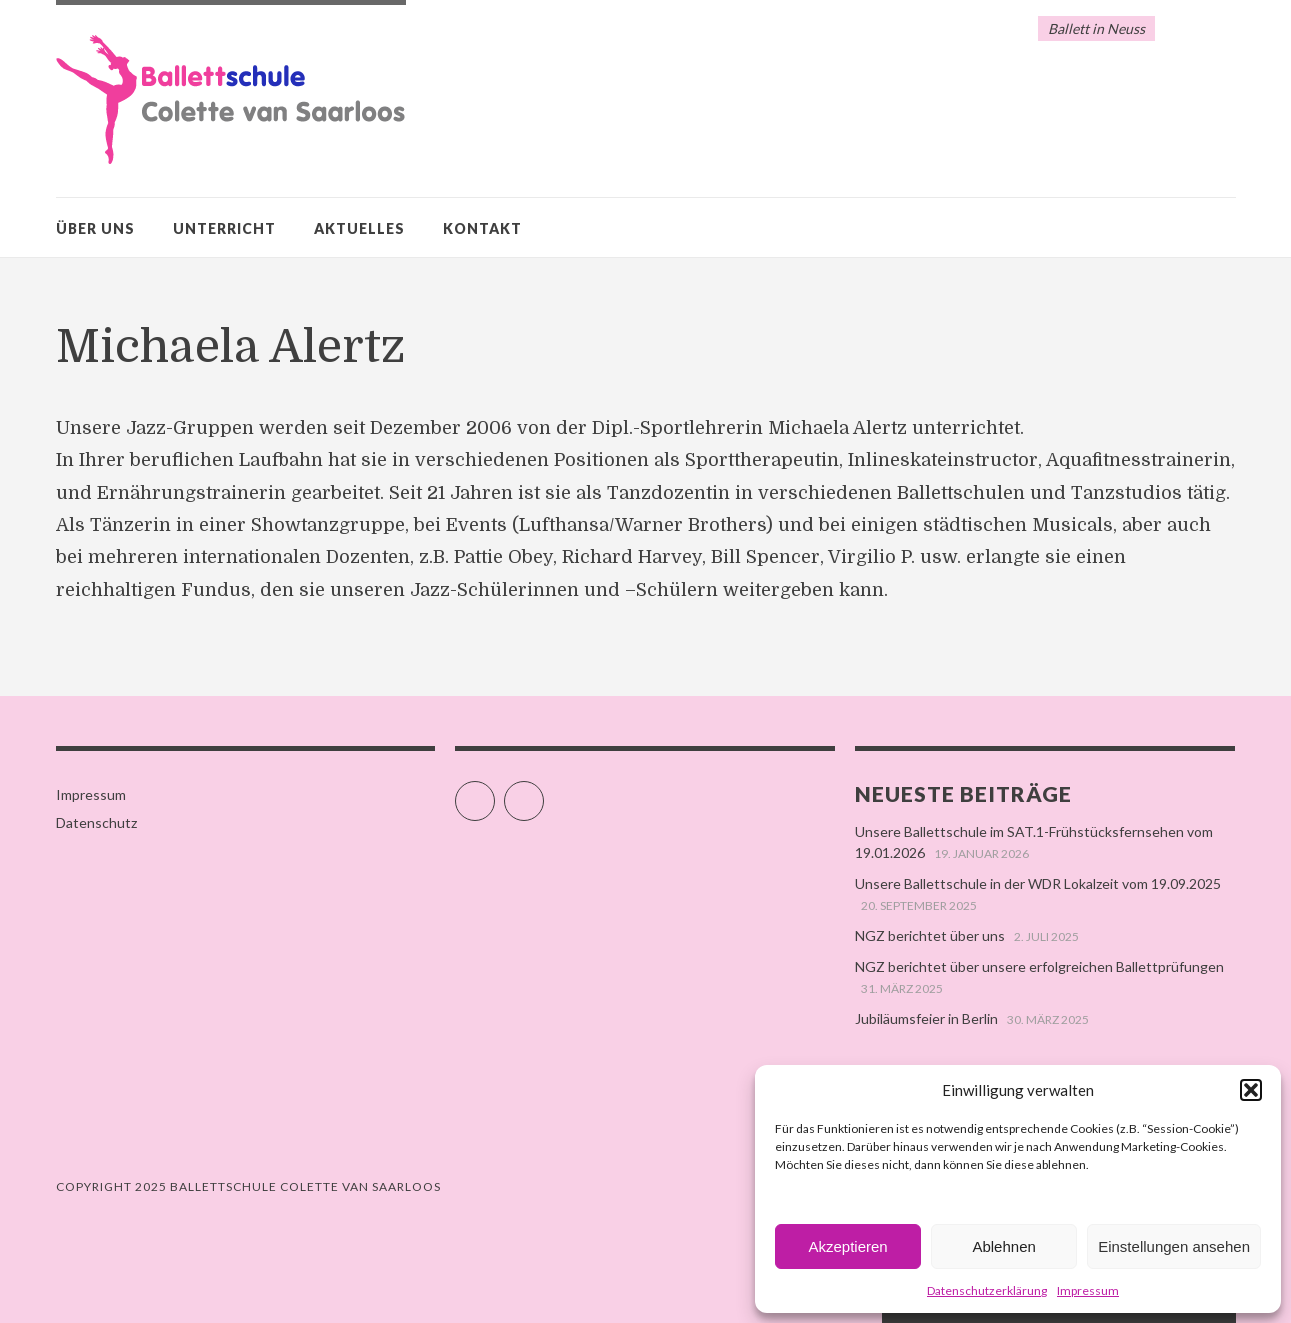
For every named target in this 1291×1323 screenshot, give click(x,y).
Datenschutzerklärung (987, 1290)
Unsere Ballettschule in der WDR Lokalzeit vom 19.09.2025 (1038, 883)
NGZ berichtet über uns (930, 935)
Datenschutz (96, 822)
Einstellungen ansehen (1174, 1246)
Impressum (1088, 1290)
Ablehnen (1003, 1246)
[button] (1251, 1090)
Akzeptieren (847, 1246)
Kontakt (482, 228)
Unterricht (224, 228)
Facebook (494, 792)
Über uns (95, 228)
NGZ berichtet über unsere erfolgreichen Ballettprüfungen (1039, 966)
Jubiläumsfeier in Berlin (926, 1018)
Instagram (543, 792)
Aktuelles (359, 228)
